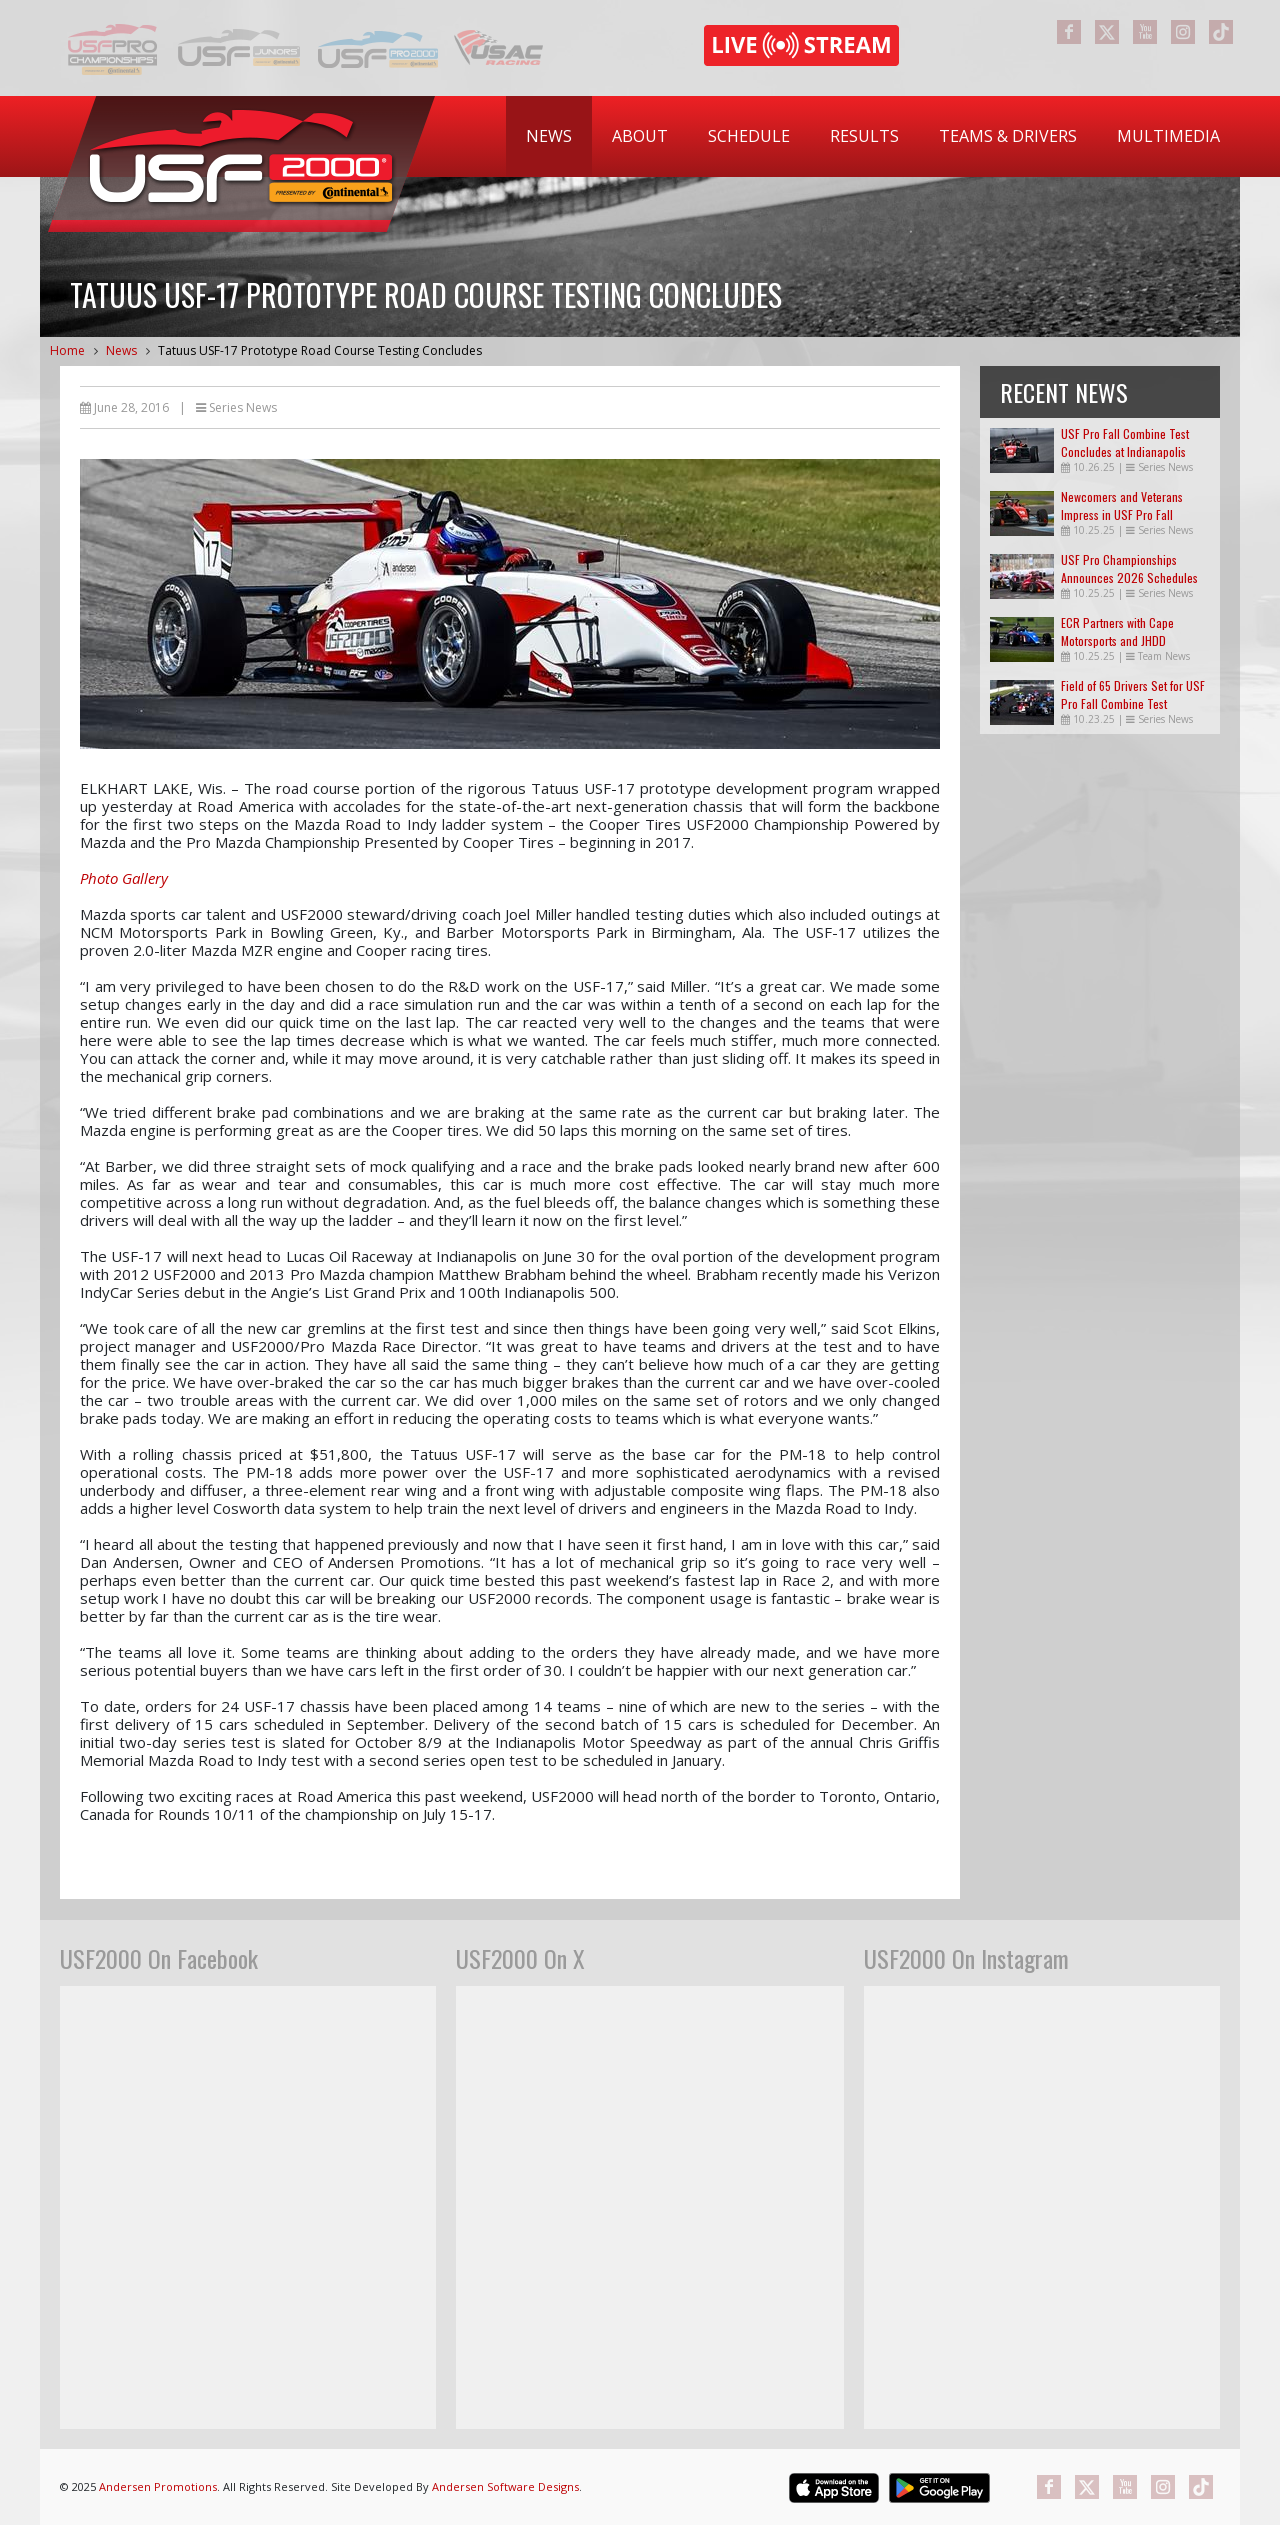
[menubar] (873, 136)
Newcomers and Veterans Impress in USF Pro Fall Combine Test (1122, 514)
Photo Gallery (124, 878)
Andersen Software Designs (505, 2486)
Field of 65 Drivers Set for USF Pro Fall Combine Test (1133, 694)
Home (67, 350)
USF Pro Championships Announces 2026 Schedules (1129, 568)
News (549, 136)
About (640, 136)
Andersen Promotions (158, 2486)
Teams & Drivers (1008, 136)
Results (864, 136)
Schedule (749, 136)
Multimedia (1168, 136)
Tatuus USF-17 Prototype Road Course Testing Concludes (320, 350)
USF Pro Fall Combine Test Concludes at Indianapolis (1125, 442)
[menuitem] (549, 136)
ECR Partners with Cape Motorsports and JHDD (1117, 631)
